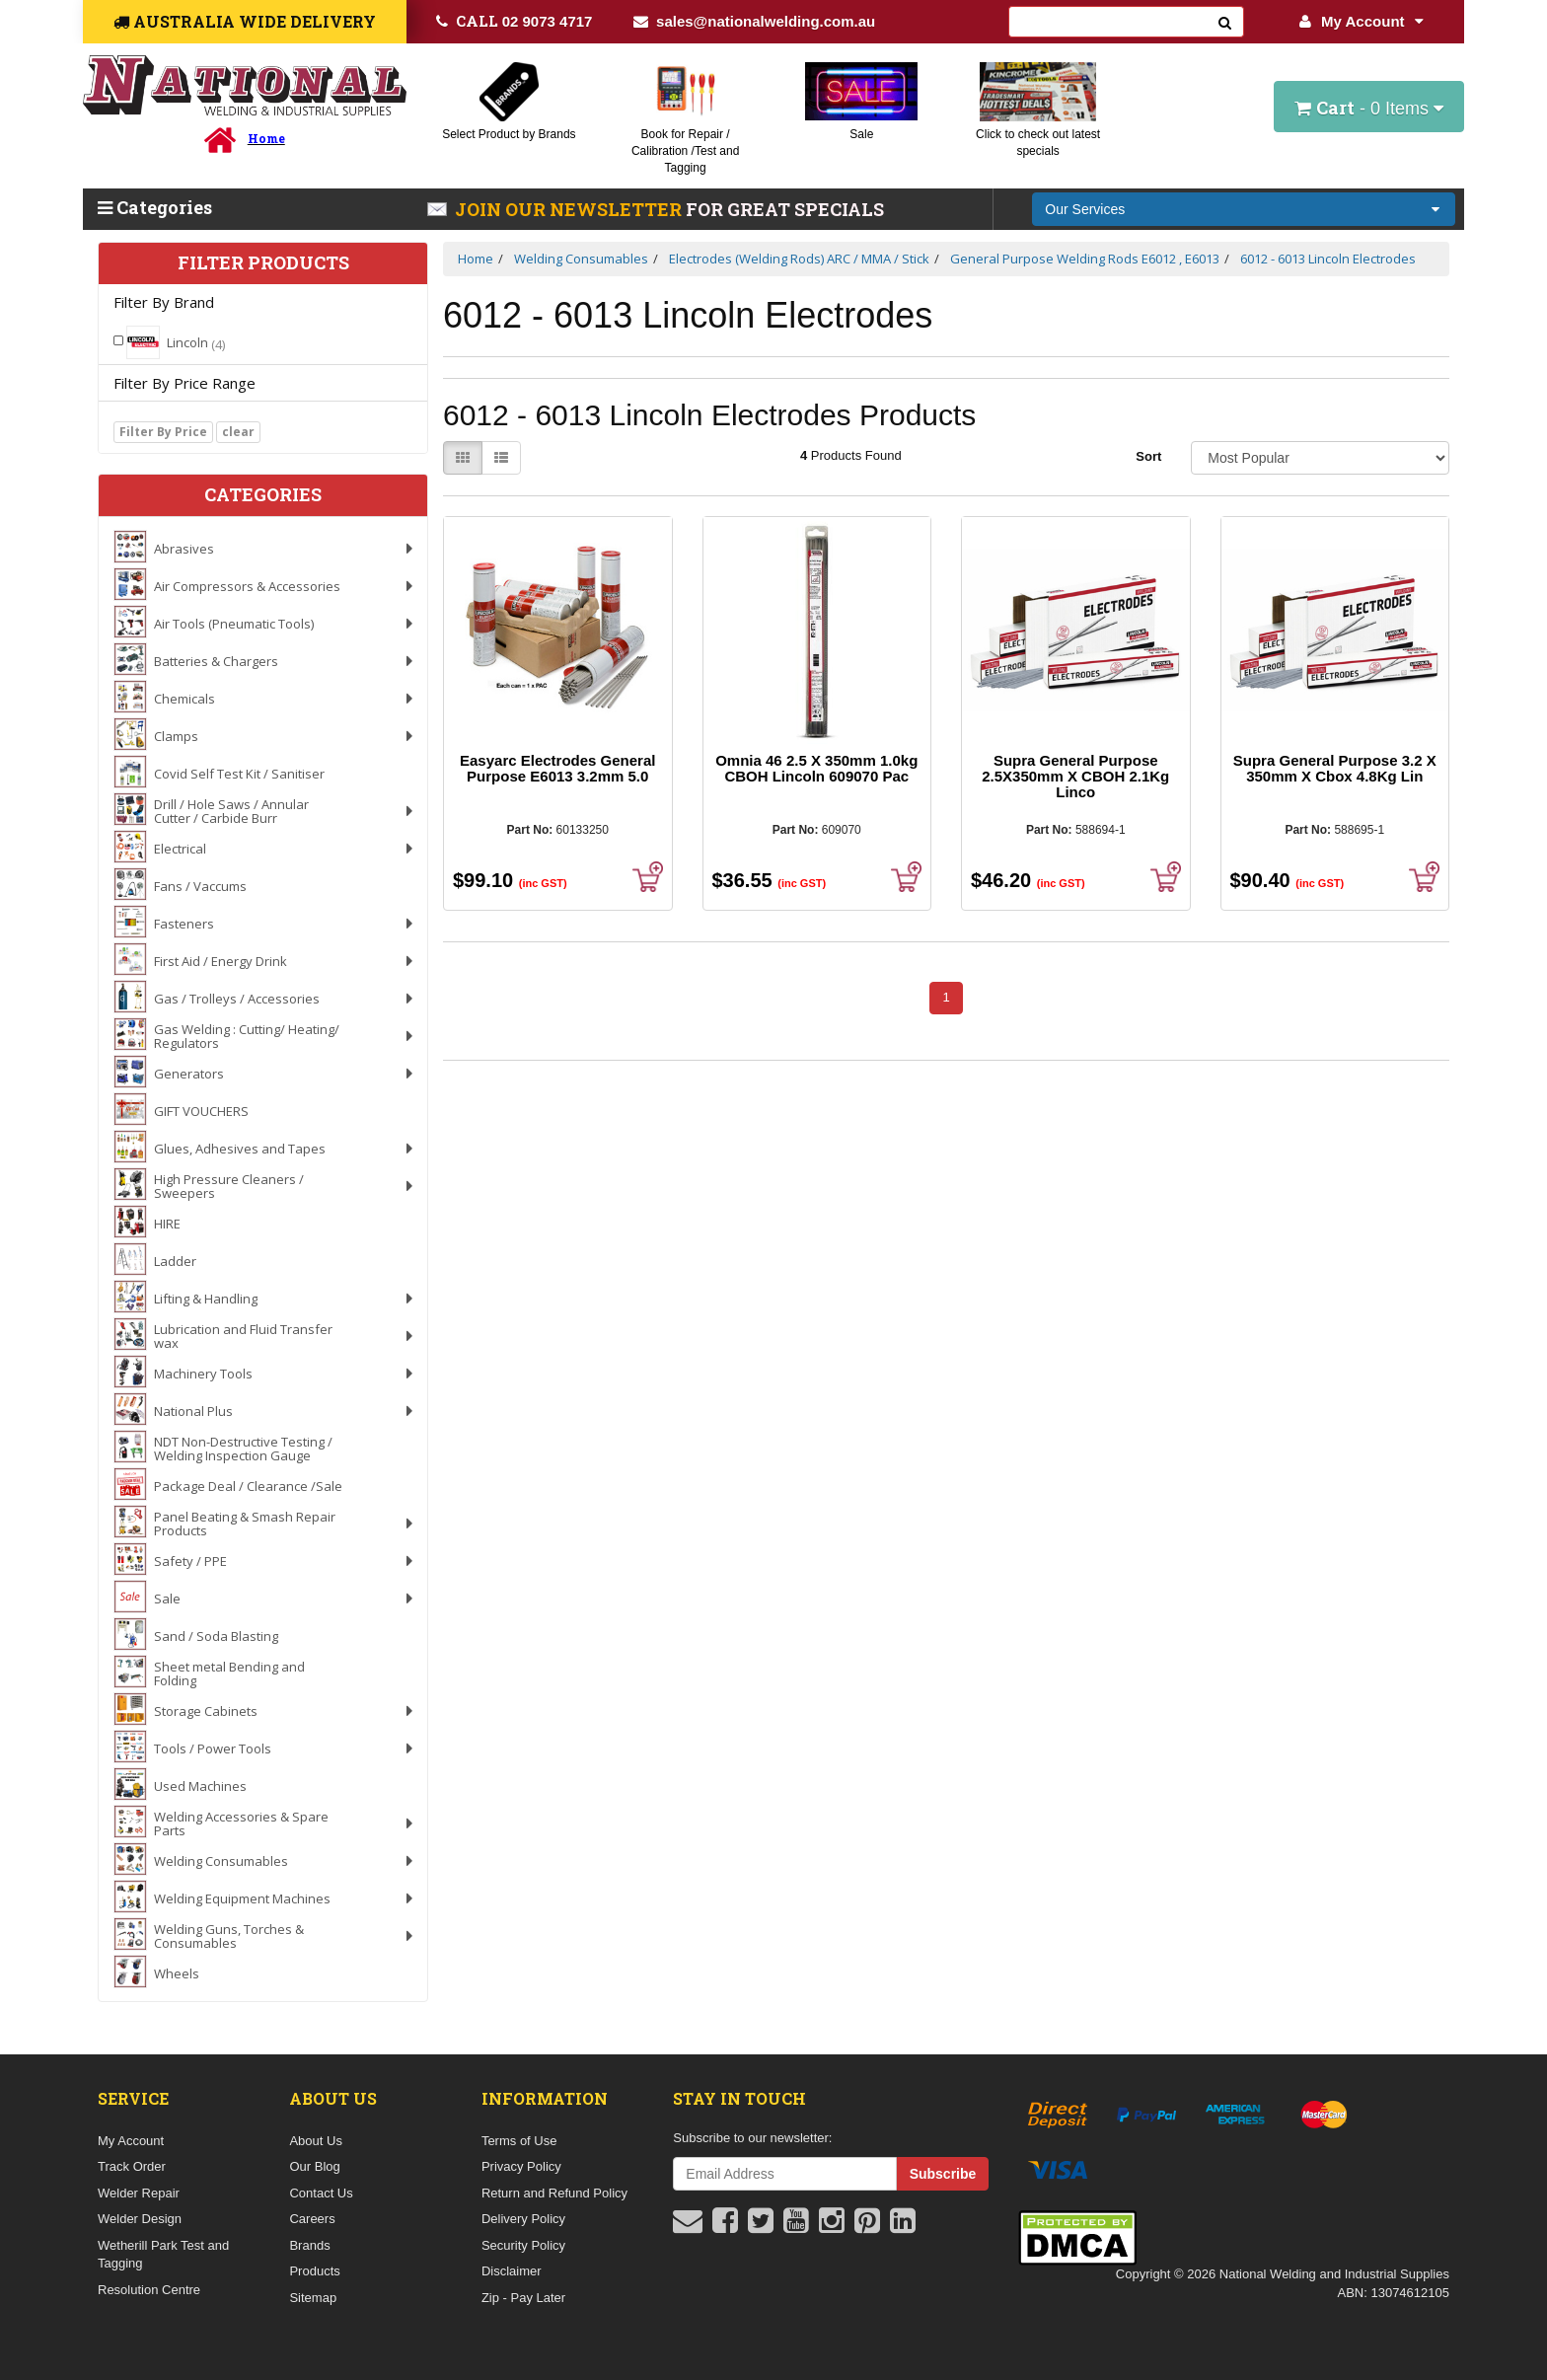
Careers (311, 2218)
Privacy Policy (521, 2166)
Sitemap (312, 2297)
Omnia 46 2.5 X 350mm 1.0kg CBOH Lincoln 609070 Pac (816, 768)
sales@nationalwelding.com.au (754, 21)
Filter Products (263, 263)
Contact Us (320, 2193)
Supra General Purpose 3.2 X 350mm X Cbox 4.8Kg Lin (1334, 768)
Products (314, 2271)
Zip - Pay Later (523, 2297)
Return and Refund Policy (554, 2193)
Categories (155, 207)
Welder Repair (139, 2193)
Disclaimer (511, 2271)
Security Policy (523, 2245)
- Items (1368, 107)
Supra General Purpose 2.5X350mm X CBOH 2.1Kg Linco (1075, 776)
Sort (1148, 456)
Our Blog (314, 2166)
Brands (309, 2245)
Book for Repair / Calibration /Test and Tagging (685, 151)
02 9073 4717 (514, 21)
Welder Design (140, 2218)
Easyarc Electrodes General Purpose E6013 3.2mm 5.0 (557, 768)
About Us (315, 2140)
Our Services (1085, 209)
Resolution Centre (149, 2289)
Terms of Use (519, 2140)
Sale (861, 134)
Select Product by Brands (508, 134)
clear (238, 431)
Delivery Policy (523, 2218)
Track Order (132, 2166)
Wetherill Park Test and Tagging (163, 2254)
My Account (1361, 21)
